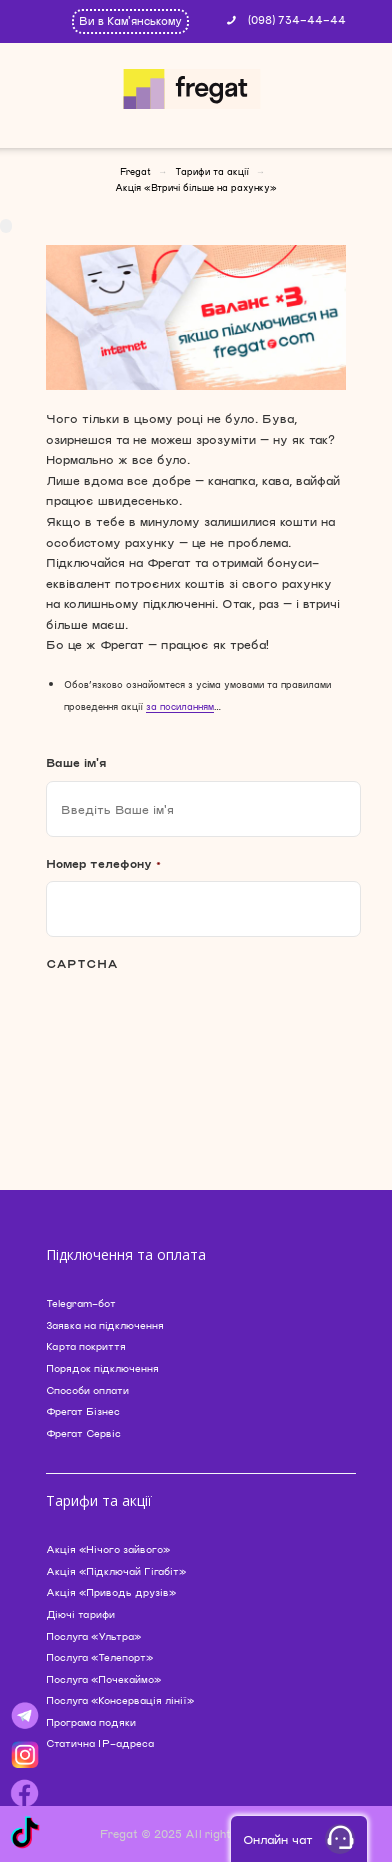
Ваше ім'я (76, 762)
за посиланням (180, 706)
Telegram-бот (81, 1303)
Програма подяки (91, 1722)
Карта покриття (86, 1346)
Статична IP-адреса (100, 1743)
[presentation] (198, 1032)
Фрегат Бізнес (83, 1411)
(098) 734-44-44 (297, 19)
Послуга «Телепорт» (99, 1657)
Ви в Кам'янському (130, 20)
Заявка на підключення (105, 1325)
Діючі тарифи (80, 1614)
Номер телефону (103, 863)
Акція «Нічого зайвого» (108, 1549)
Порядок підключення (102, 1368)
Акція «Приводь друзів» (111, 1592)
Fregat (135, 171)
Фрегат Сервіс (83, 1433)
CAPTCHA (82, 963)
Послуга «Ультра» (93, 1636)
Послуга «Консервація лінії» (120, 1700)
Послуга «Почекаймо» (103, 1679)
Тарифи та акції (212, 171)
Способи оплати (87, 1390)
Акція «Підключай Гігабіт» (116, 1571)
